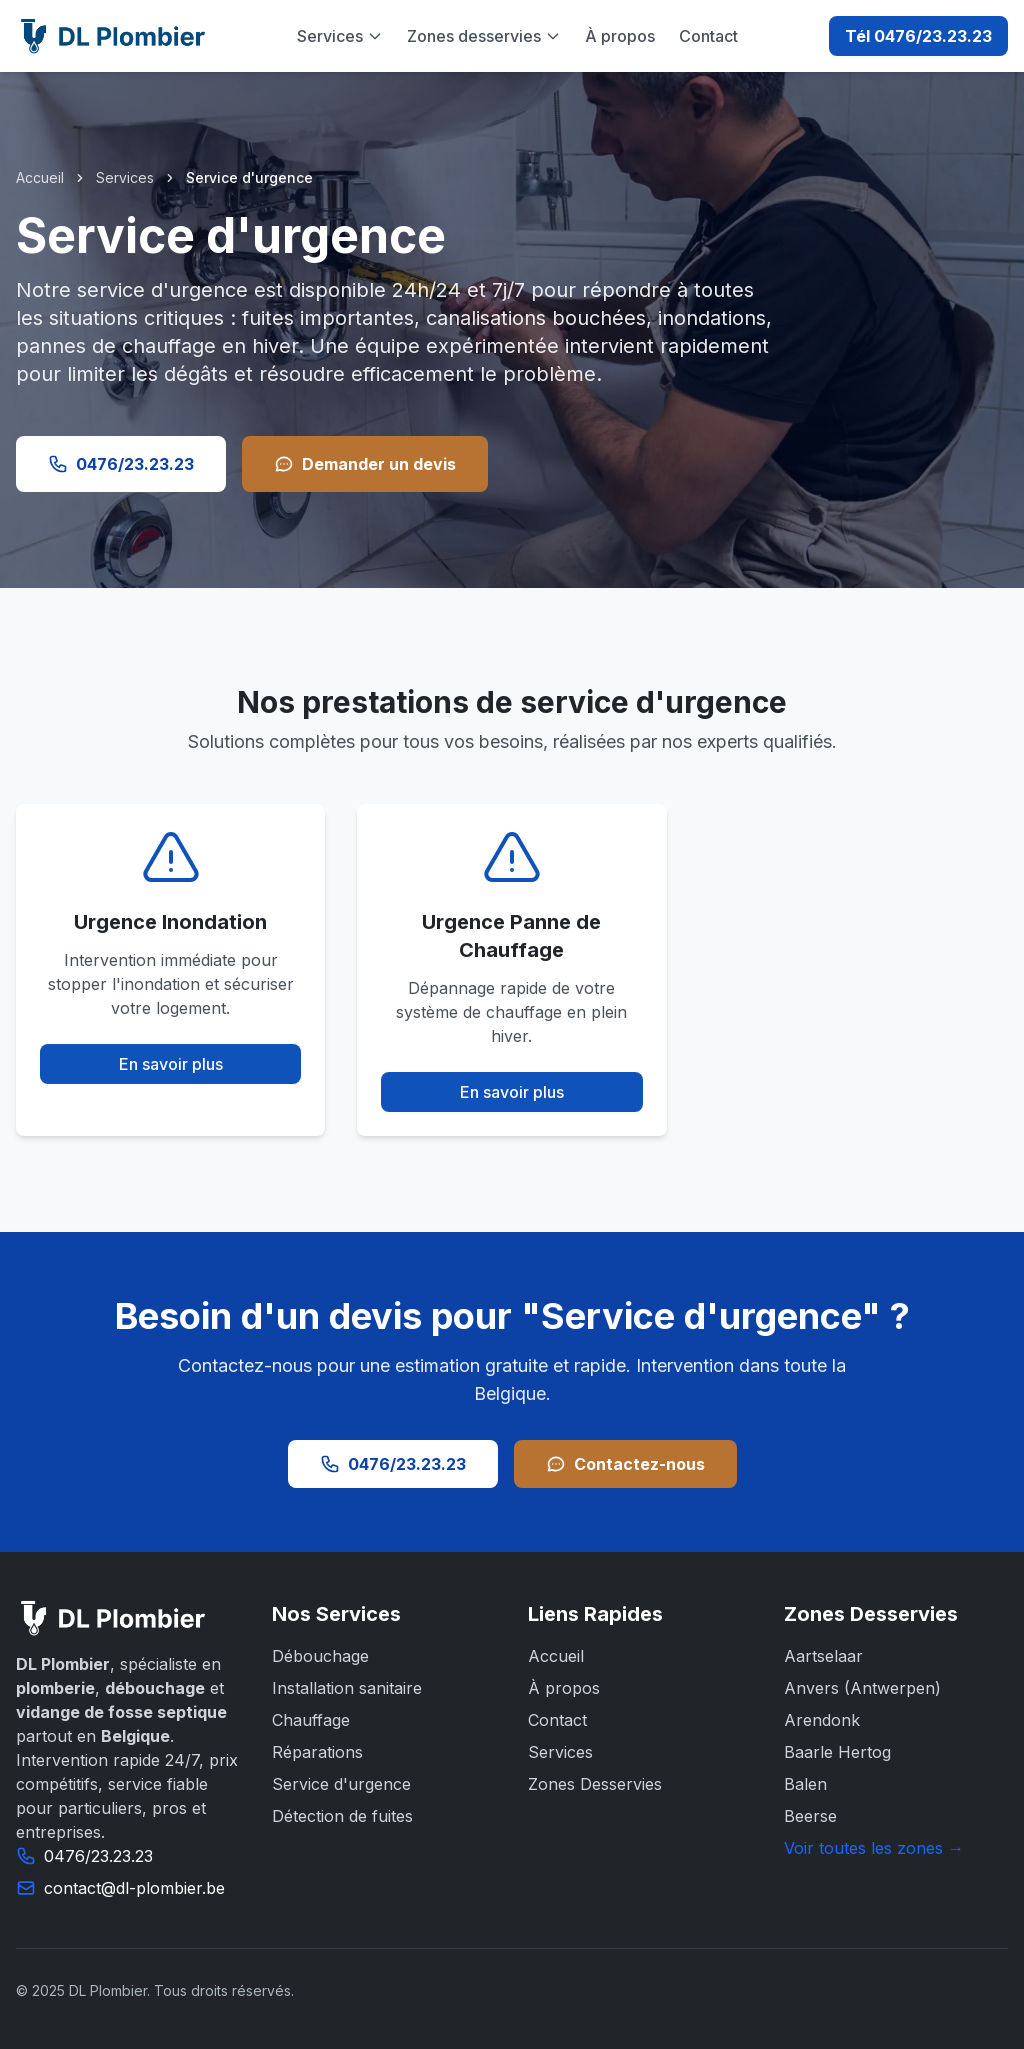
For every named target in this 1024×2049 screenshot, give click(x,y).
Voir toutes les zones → (874, 1848)
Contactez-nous (625, 1464)
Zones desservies (484, 36)
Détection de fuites (342, 1816)
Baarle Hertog (837, 1752)
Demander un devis (365, 464)
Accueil (40, 177)
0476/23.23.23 (121, 464)
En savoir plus (171, 1064)
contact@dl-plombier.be (134, 1888)
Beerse (810, 1816)
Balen (805, 1784)
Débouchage (320, 1656)
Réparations (317, 1752)
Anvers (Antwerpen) (862, 1688)
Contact (708, 36)
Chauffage (311, 1720)
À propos (620, 36)
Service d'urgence (341, 1784)
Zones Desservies (595, 1784)
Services (340, 36)
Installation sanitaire (347, 1688)
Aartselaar (823, 1656)
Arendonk (822, 1720)
